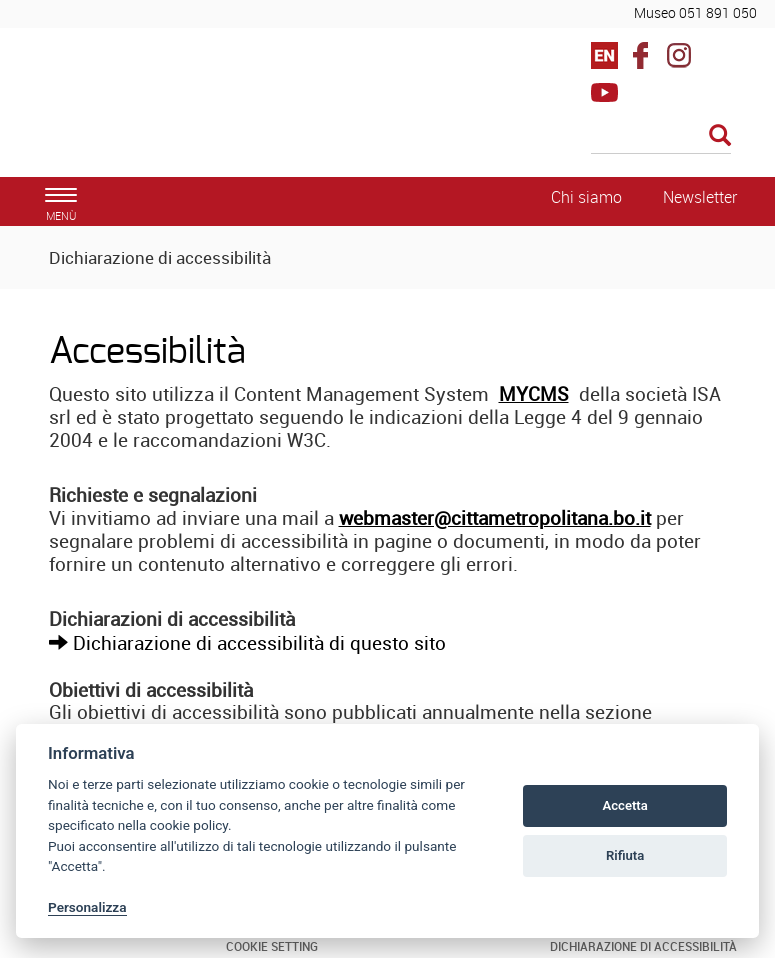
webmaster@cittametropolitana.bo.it (495, 518)
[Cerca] (661, 137)
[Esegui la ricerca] (720, 136)
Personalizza (87, 907)
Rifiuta (625, 855)
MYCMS (534, 394)
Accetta (624, 805)
